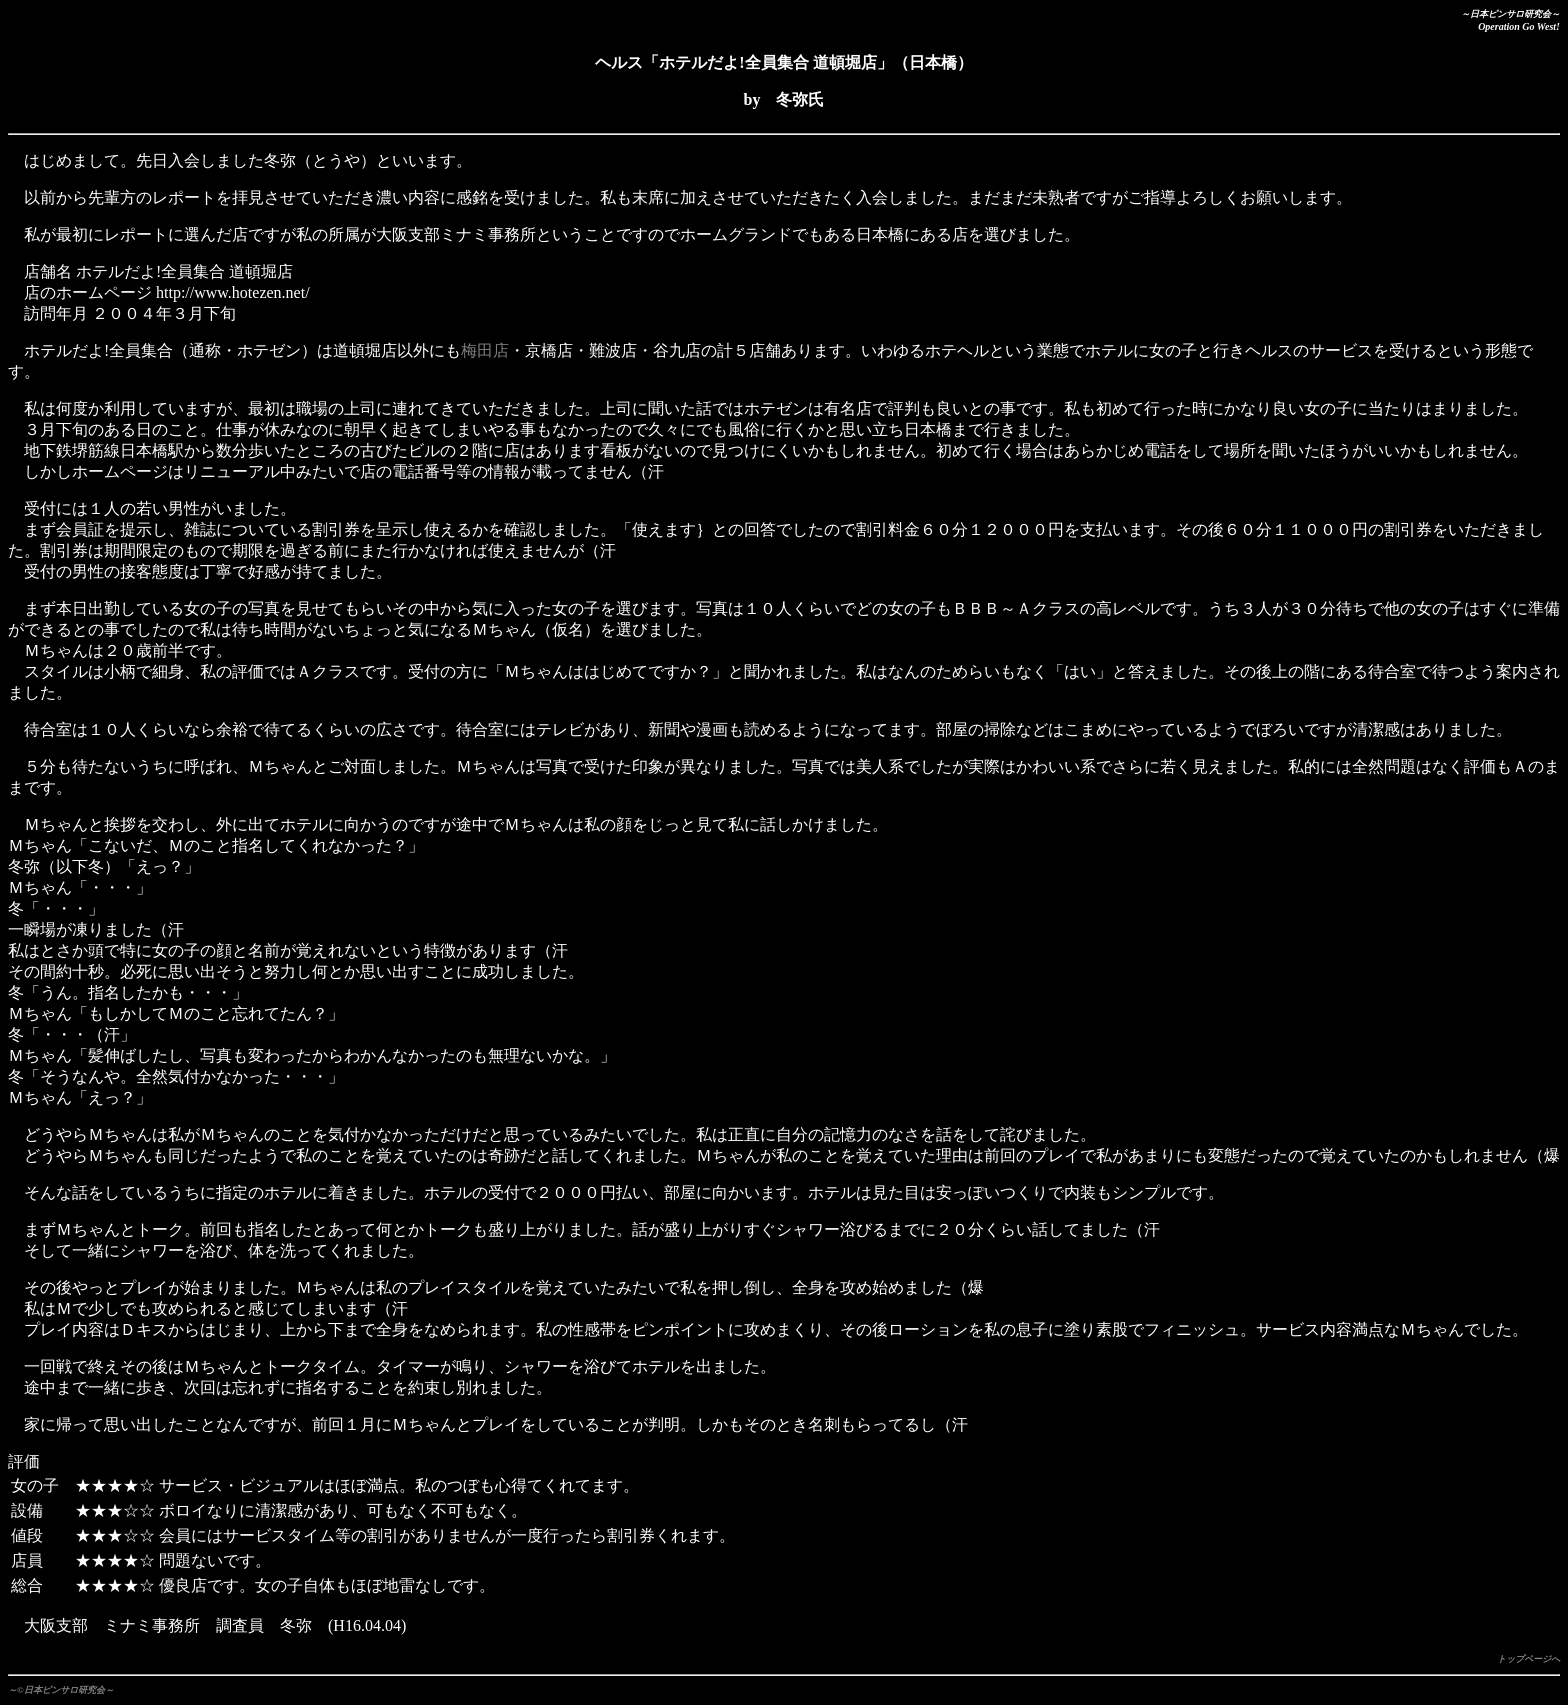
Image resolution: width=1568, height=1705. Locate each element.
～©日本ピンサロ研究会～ (61, 1690)
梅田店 (485, 350)
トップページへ (1528, 1659)
